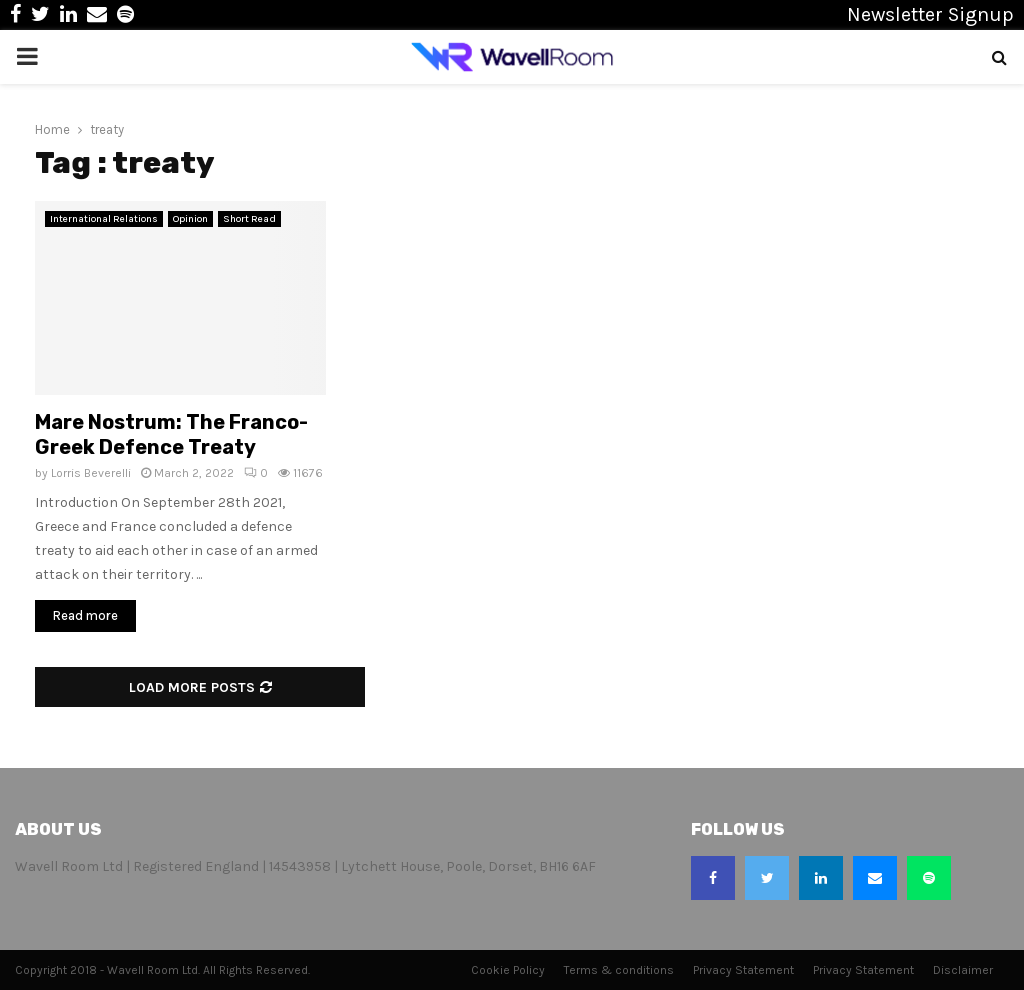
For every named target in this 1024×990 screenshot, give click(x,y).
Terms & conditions (619, 970)
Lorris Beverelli (91, 473)
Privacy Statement (743, 970)
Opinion (190, 219)
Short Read (249, 219)
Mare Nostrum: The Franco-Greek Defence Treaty (171, 434)
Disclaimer (963, 970)
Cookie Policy (508, 970)
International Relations (104, 219)
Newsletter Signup (930, 14)
